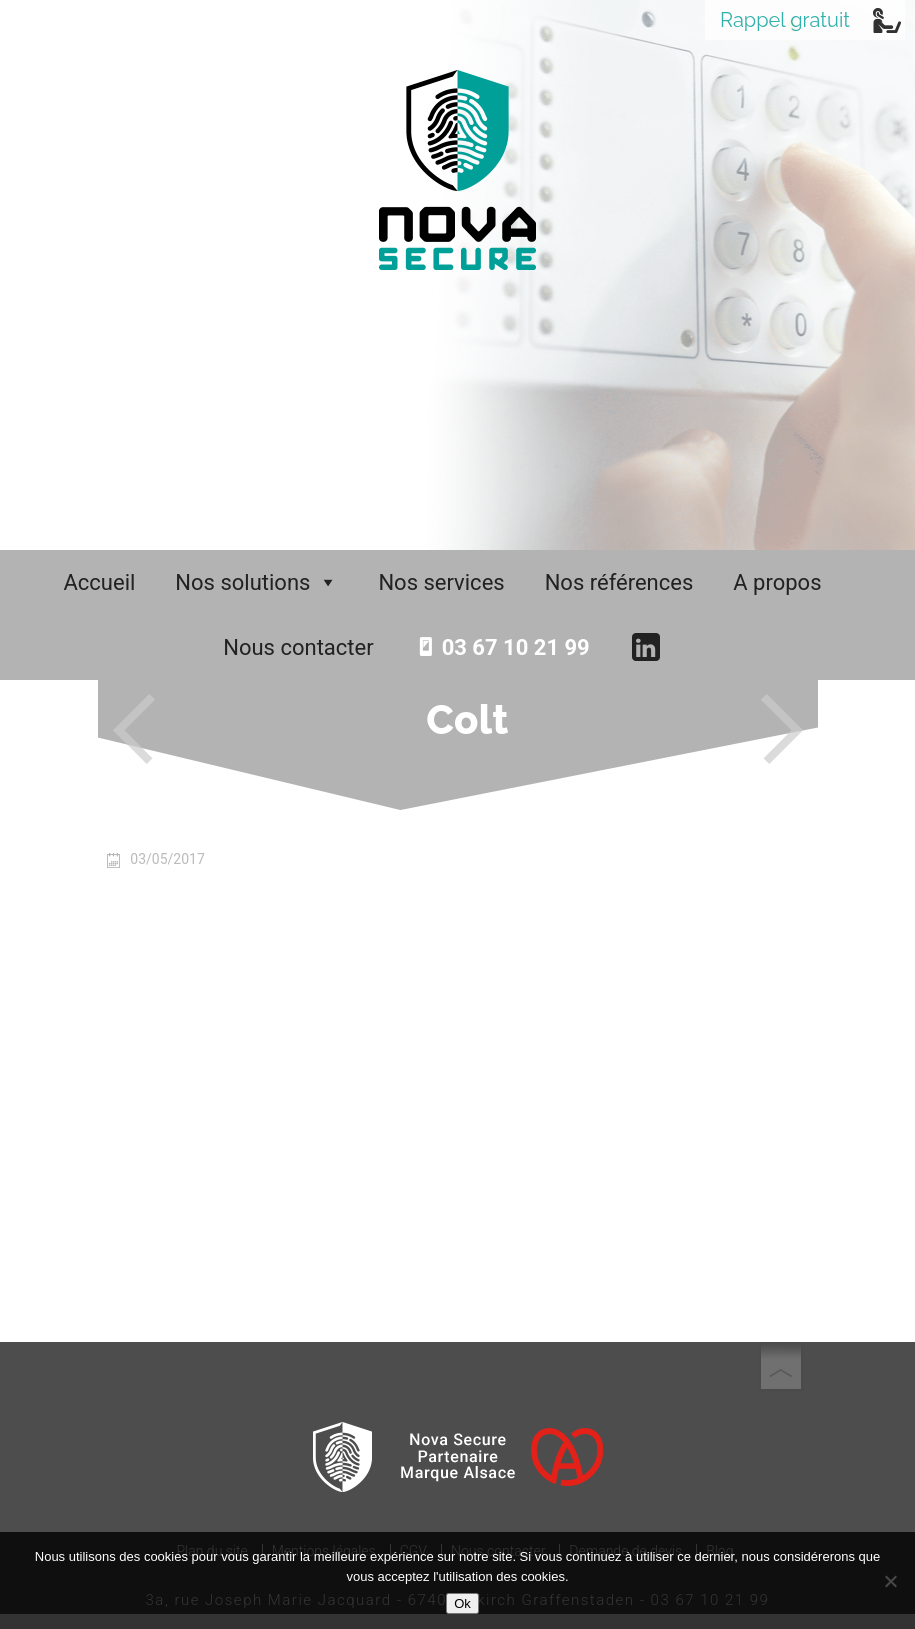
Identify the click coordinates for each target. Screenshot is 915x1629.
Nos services (441, 582)
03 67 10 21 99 (516, 647)
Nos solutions (256, 582)
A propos (777, 582)
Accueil (99, 582)
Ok (462, 1603)
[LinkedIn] (653, 647)
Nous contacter (298, 647)
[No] (890, 1581)
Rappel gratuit (785, 20)
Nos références (619, 582)
